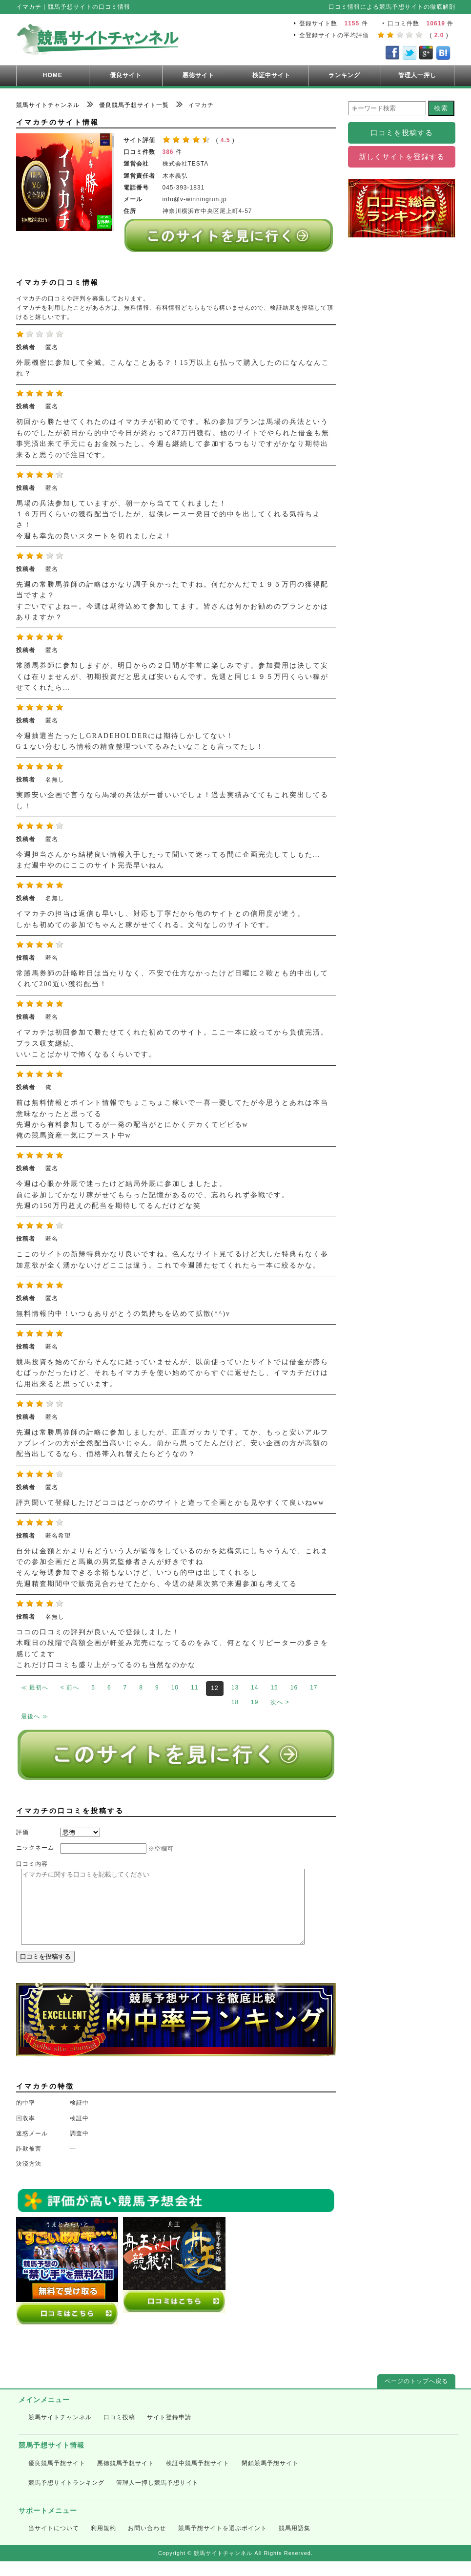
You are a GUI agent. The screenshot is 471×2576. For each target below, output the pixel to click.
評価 (22, 1832)
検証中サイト (271, 75)
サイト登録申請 (169, 2431)
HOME (52, 75)
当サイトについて (53, 2542)
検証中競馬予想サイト (197, 2477)
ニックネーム (35, 1847)
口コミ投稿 (119, 2431)
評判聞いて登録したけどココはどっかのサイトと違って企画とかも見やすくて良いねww (170, 1502)
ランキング (344, 75)
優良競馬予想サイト (56, 2477)
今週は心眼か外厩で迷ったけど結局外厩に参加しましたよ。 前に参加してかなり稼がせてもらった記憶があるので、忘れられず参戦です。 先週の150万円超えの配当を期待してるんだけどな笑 (152, 1194)
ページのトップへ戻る (416, 2395)
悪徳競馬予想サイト (125, 2477)
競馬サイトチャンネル (60, 2431)
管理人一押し (417, 75)
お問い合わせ (147, 2542)
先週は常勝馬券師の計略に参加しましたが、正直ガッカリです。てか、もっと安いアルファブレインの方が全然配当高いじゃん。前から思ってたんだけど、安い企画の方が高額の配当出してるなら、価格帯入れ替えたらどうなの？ (172, 1443)
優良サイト (126, 75)
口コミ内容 (32, 1863)
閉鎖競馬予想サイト (270, 2477)
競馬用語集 (294, 2542)
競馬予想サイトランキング (66, 2497)
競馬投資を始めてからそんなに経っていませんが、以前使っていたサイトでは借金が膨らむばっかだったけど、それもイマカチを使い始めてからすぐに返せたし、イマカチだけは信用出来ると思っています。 (172, 1373)
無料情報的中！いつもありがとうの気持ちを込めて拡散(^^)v (123, 1313)
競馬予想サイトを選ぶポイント (222, 2542)
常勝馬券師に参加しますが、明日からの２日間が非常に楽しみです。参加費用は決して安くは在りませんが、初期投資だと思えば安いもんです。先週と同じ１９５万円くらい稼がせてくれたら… (172, 676)
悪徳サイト (198, 75)
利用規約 (103, 2542)
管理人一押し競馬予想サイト (157, 2497)
